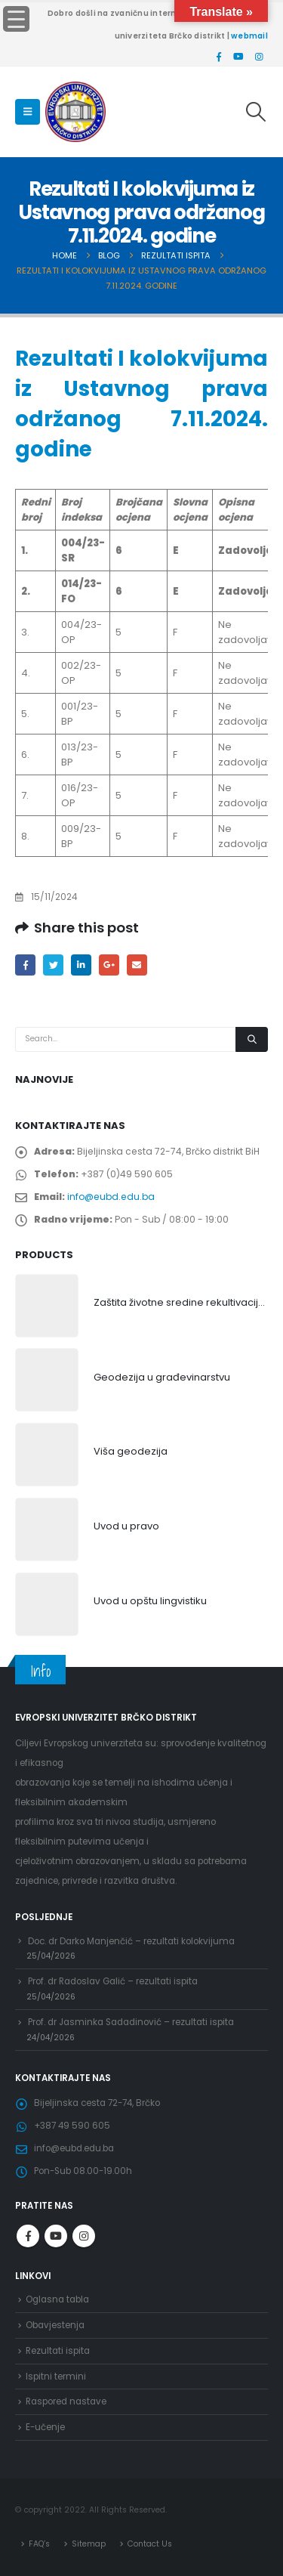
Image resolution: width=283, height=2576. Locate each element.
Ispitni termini (56, 2376)
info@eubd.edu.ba (111, 1196)
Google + (109, 964)
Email (137, 964)
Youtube (56, 2236)
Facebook (25, 964)
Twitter (53, 964)
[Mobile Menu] (27, 112)
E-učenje (45, 2427)
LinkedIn (81, 964)
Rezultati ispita (58, 2351)
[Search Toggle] (256, 112)
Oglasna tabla (57, 2299)
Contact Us (150, 2544)
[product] (46, 1305)
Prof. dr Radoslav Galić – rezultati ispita (113, 1981)
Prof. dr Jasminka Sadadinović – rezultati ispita (131, 2022)
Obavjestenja (55, 2325)
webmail (249, 36)
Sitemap (89, 2544)
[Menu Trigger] (16, 19)
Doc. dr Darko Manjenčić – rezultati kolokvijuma (131, 1941)
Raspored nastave (66, 2401)
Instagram (83, 2236)
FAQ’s (39, 2544)
